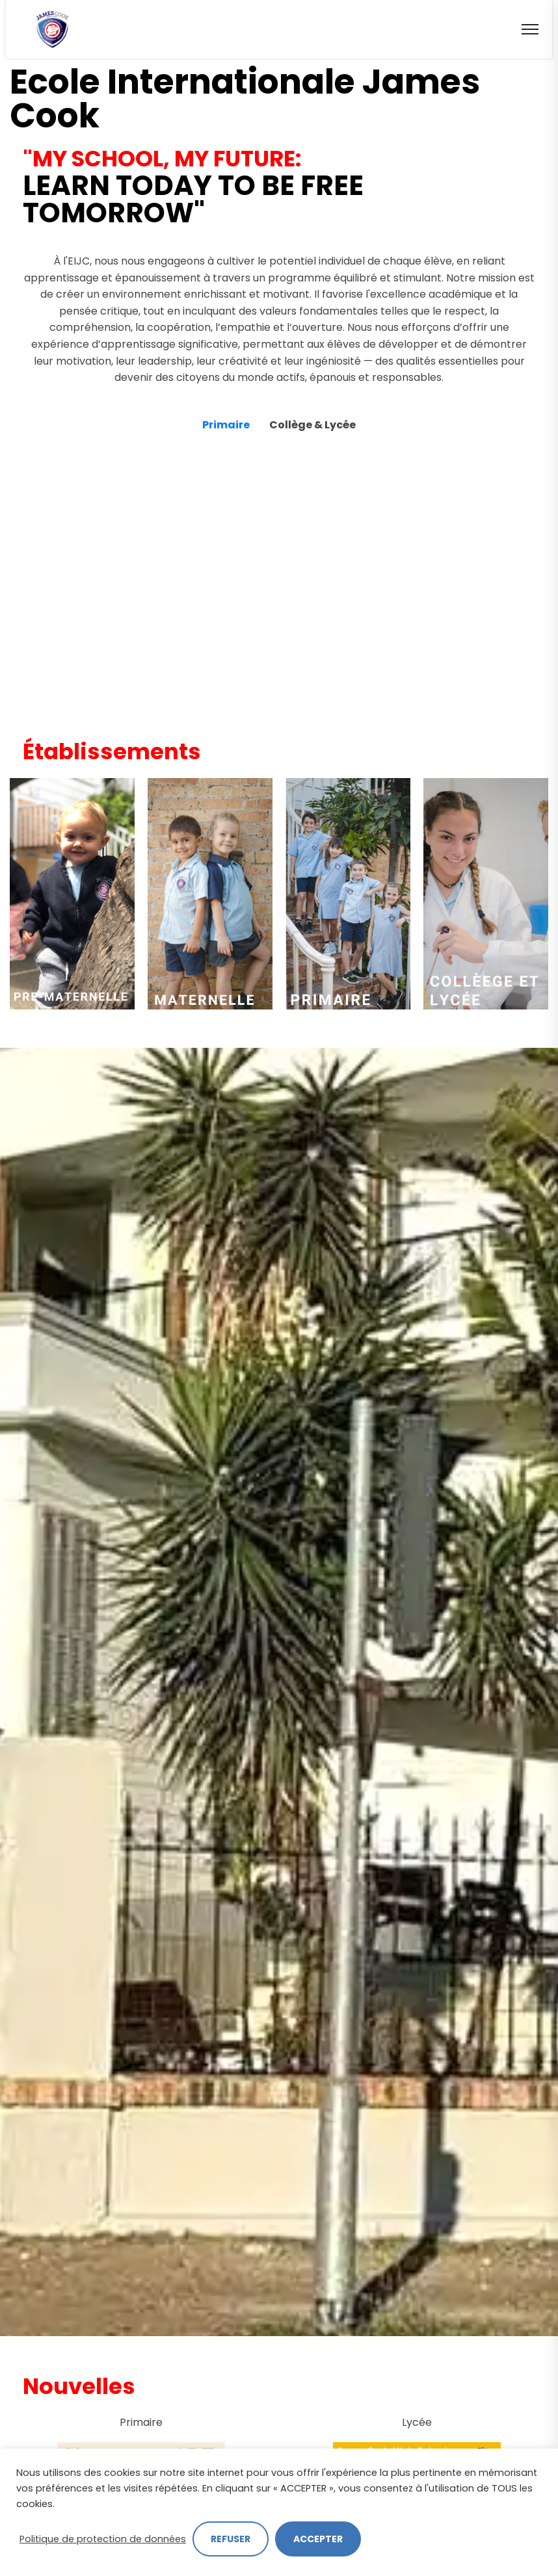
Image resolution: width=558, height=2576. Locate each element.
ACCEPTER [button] (318, 2538)
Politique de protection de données (103, 2539)
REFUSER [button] (230, 2538)
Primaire (226, 424)
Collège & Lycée (312, 424)
